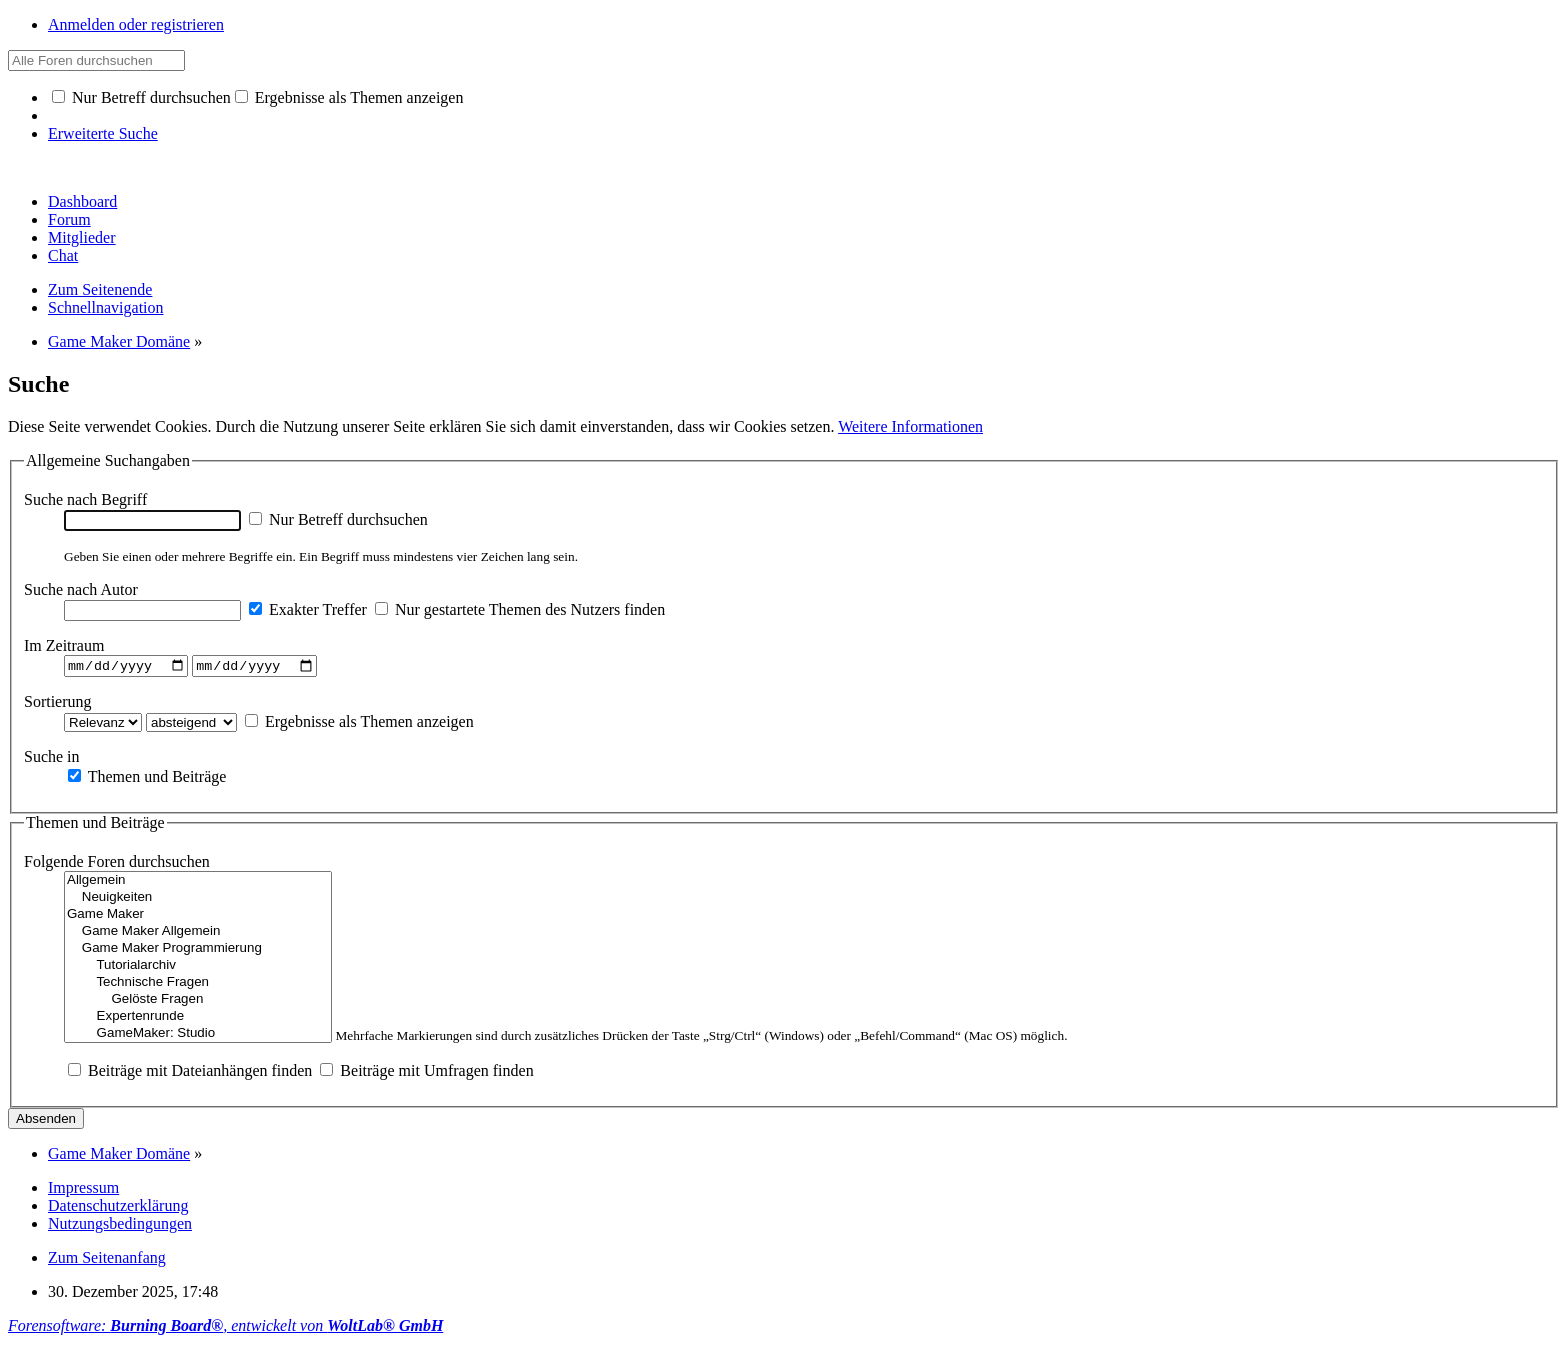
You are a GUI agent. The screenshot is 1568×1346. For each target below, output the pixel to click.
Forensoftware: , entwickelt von (225, 1328)
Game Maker (198, 917)
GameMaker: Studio (198, 1036)
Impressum (83, 1190)
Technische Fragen (198, 985)
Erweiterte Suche (103, 133)
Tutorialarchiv (198, 968)
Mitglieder (82, 237)
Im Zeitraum (64, 645)
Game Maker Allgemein (198, 934)
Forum (69, 219)
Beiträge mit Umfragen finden (426, 1073)
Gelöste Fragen (198, 1002)
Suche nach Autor (81, 589)
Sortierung (58, 703)
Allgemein (198, 883)
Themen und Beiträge (147, 778)
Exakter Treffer (308, 609)
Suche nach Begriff (85, 499)
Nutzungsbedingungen (120, 1226)
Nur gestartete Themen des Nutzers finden (520, 609)
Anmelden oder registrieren (136, 24)
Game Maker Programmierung (198, 951)
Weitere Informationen (910, 426)
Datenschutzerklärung (118, 1208)
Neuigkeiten (198, 900)
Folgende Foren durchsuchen (117, 864)
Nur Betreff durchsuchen (141, 97)
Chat (63, 255)
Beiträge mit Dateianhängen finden (190, 1073)
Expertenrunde (198, 1019)
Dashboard (82, 201)
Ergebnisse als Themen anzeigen (349, 97)
